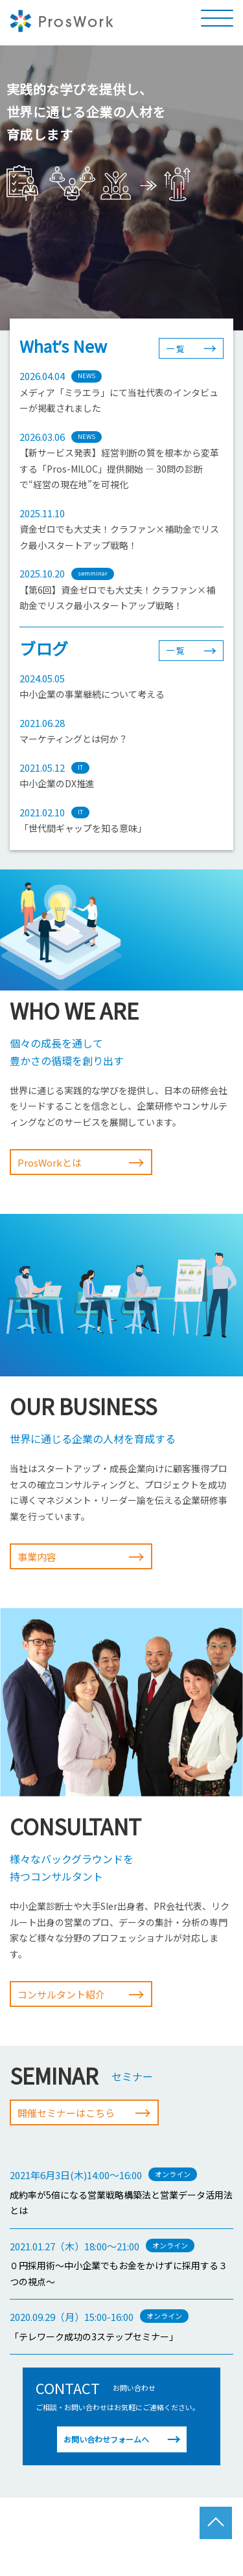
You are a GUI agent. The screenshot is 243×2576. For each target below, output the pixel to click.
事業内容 (81, 1556)
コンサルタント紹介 (81, 1994)
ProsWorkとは (81, 1162)
